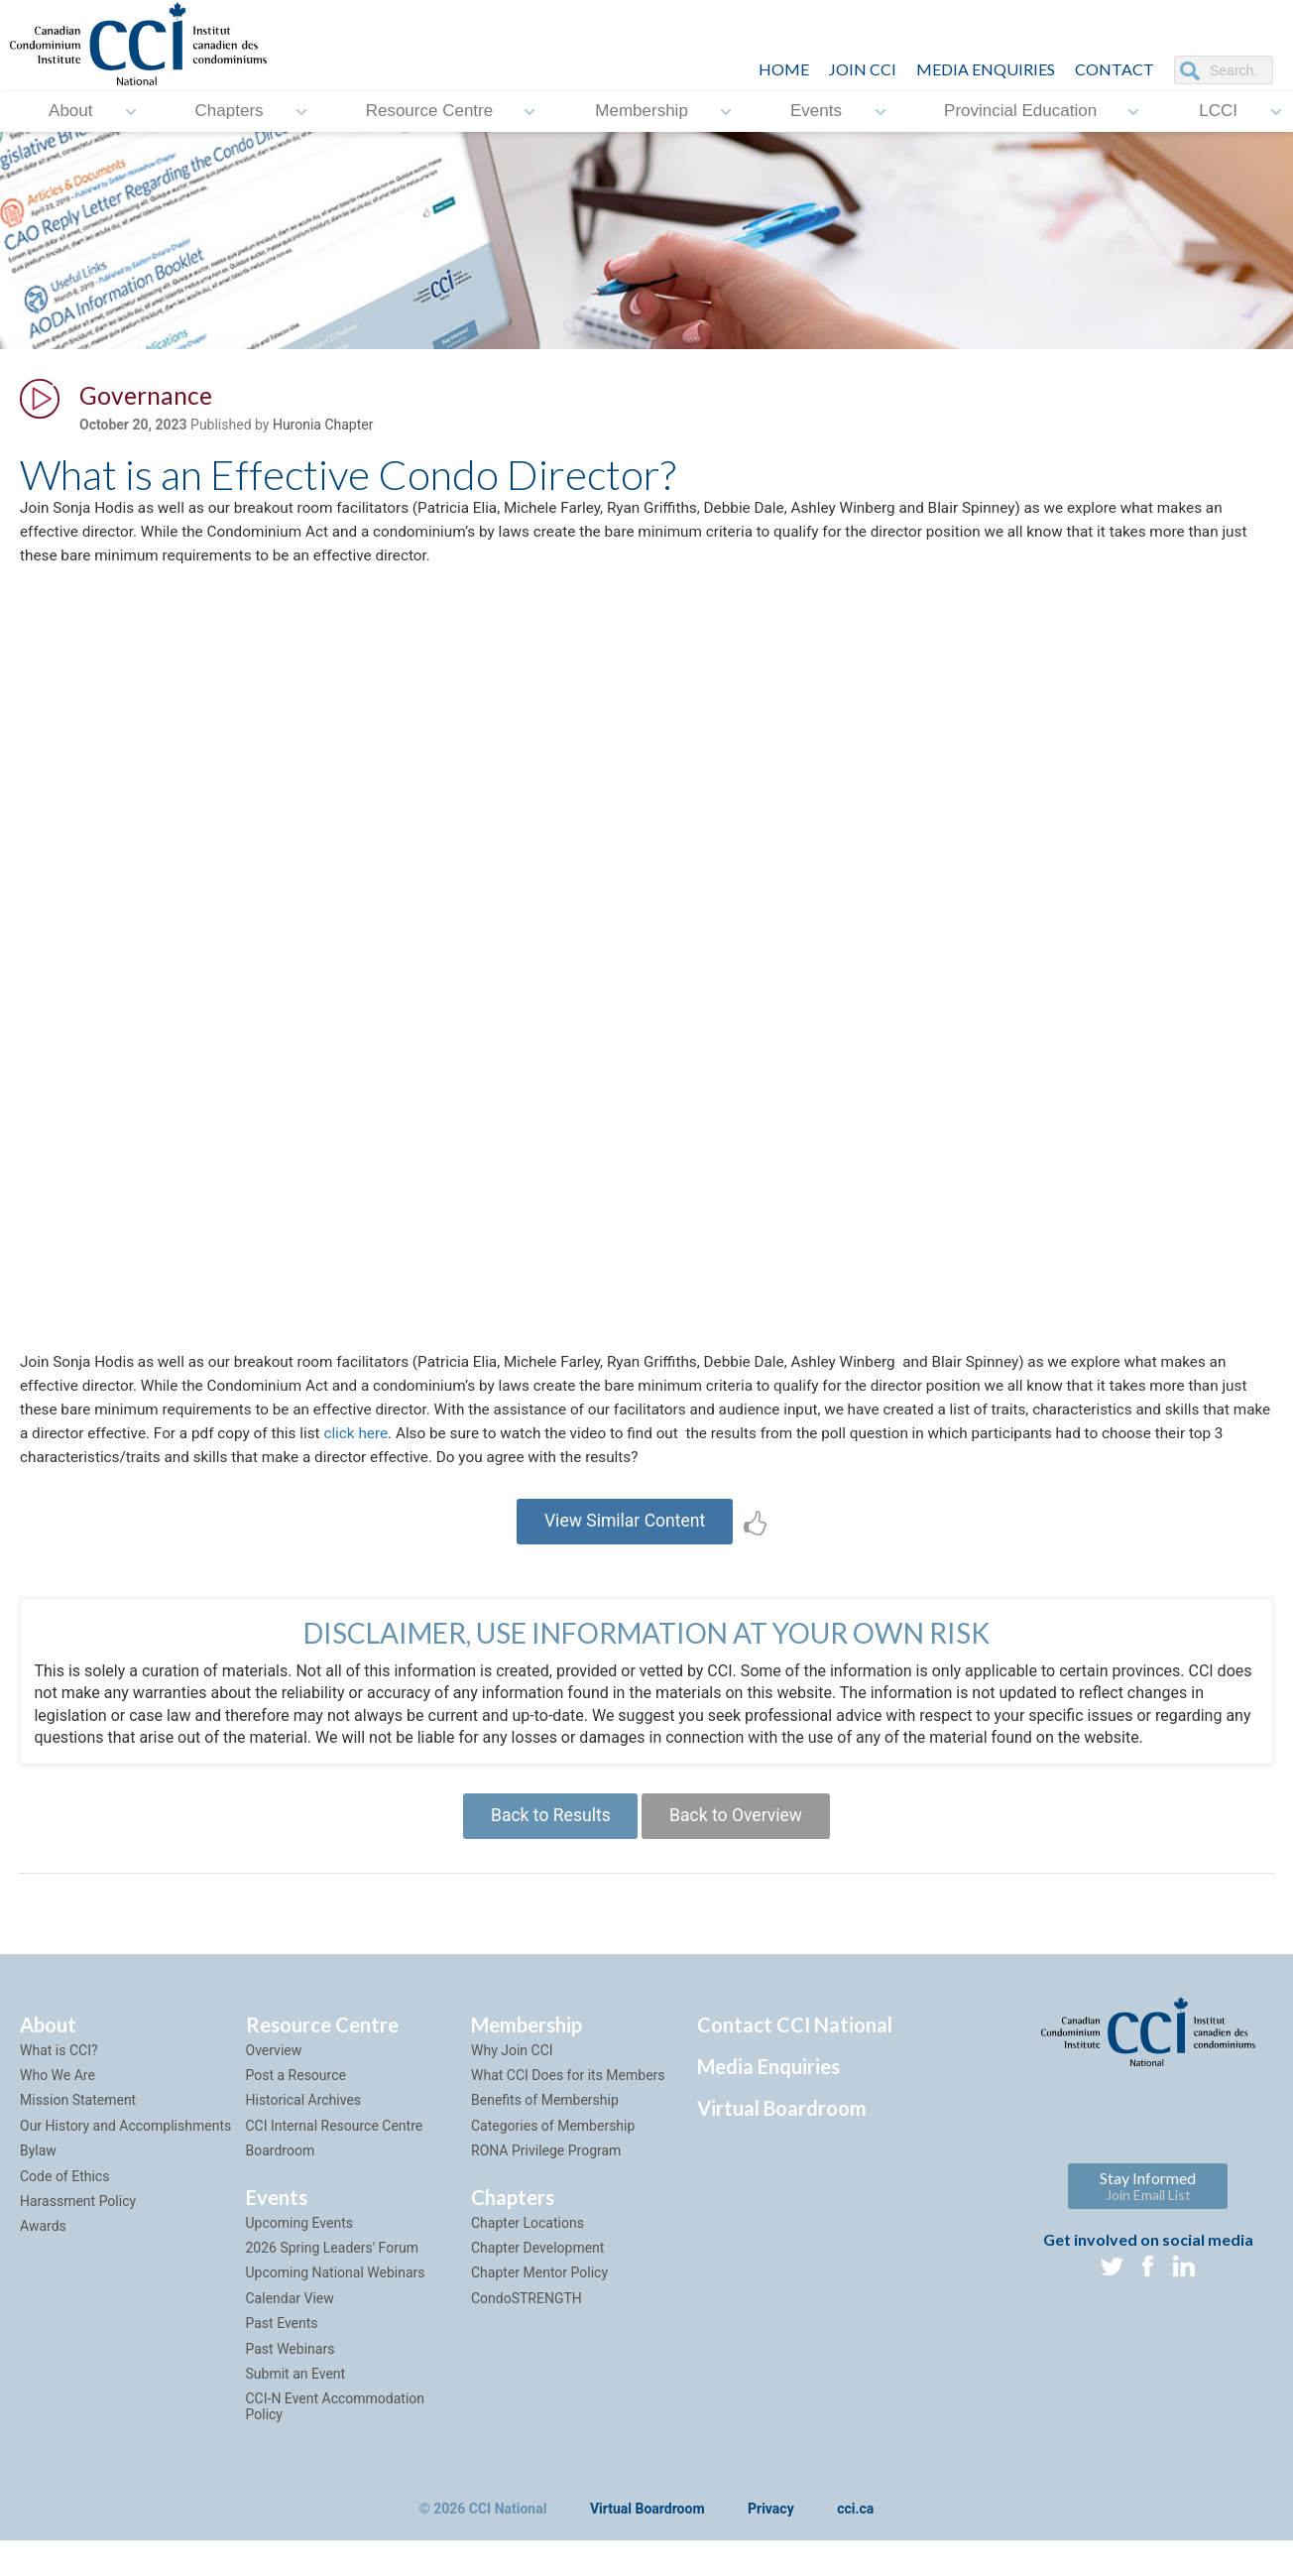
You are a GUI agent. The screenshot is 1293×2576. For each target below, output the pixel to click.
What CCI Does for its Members (568, 2101)
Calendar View (290, 2324)
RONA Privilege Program (546, 2176)
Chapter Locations (527, 2249)
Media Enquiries (985, 69)
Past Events (282, 2349)
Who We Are (57, 2101)
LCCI (1218, 111)
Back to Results (546, 1839)
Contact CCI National (794, 2050)
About (70, 111)
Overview (274, 2076)
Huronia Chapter (323, 427)
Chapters (229, 111)
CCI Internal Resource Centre (334, 2151)
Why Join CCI (512, 2076)
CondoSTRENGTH (526, 2324)
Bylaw (38, 2176)
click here (515, 1449)
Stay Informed (1148, 2211)
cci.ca (855, 2535)
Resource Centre (430, 111)
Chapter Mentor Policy (539, 2299)
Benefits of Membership (545, 2127)
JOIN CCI (862, 69)
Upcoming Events (299, 2249)
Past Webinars (290, 2375)
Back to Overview (739, 1839)
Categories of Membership (553, 2151)
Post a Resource (296, 2101)
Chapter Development (537, 2273)
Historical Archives (304, 2127)
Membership (641, 111)
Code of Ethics (64, 2202)
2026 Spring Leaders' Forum (332, 2273)
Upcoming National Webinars (335, 2299)
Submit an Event (296, 2399)
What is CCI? (59, 2076)
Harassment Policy (78, 2227)
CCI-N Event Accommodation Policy (335, 2432)
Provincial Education (1020, 111)
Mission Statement (78, 2127)
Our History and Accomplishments (125, 2151)
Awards (43, 2253)
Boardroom (280, 2176)
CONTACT (1114, 69)
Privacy (771, 2535)
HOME (784, 69)
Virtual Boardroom (782, 2134)
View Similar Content (625, 1541)
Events (816, 111)
